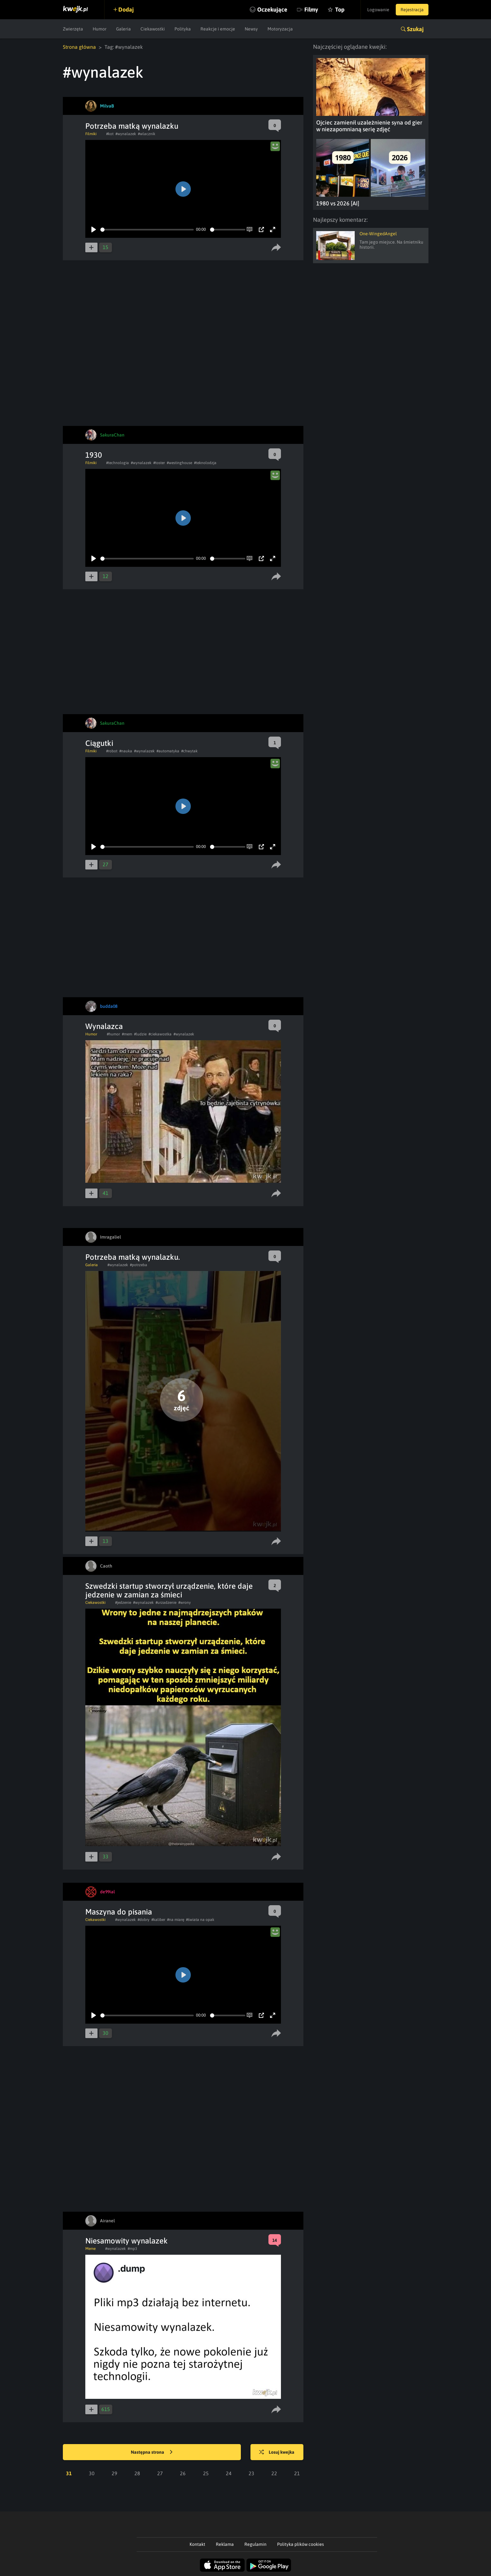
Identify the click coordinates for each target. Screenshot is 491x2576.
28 (137, 2473)
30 (92, 2473)
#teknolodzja (205, 463)
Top (339, 9)
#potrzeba (138, 1265)
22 (274, 2473)
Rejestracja (412, 9)
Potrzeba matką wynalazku (131, 126)
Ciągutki (99, 743)
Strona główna (79, 47)
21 (297, 2473)
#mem (127, 1034)
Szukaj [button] (415, 29)
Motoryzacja (280, 28)
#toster (159, 463)
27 (160, 2473)
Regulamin (255, 2544)
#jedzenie (123, 1602)
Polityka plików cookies (300, 2544)
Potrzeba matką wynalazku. (132, 1257)
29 (114, 2473)
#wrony (184, 1602)
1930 (93, 455)
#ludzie (140, 1034)
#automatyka (168, 751)
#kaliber (158, 1919)
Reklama (225, 2544)
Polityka (182, 28)
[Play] (94, 229)
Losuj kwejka (276, 2452)
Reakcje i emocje (217, 28)
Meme (90, 2248)
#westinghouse (179, 463)
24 (229, 2473)
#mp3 (132, 2248)
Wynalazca (104, 1026)
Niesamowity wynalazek (126, 2240)
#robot (111, 751)
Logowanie (378, 9)
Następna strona (152, 2452)
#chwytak (189, 751)
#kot (110, 134)
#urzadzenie (166, 1602)
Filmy (311, 9)
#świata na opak (200, 1919)
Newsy (251, 28)
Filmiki (91, 134)
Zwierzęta (73, 28)
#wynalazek (125, 134)
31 (69, 2473)
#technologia (117, 463)
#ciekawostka (160, 1034)
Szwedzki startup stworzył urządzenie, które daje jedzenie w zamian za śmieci (169, 1590)
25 (206, 2473)
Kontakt (197, 2544)
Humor (99, 28)
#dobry (143, 1919)
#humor (113, 1034)
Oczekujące (272, 9)
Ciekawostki (152, 28)
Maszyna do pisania (118, 1911)
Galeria (123, 28)
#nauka (125, 751)
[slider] (147, 230)
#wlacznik (146, 134)
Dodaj (126, 9)
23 (251, 2473)
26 (183, 2473)
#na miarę (175, 1919)
